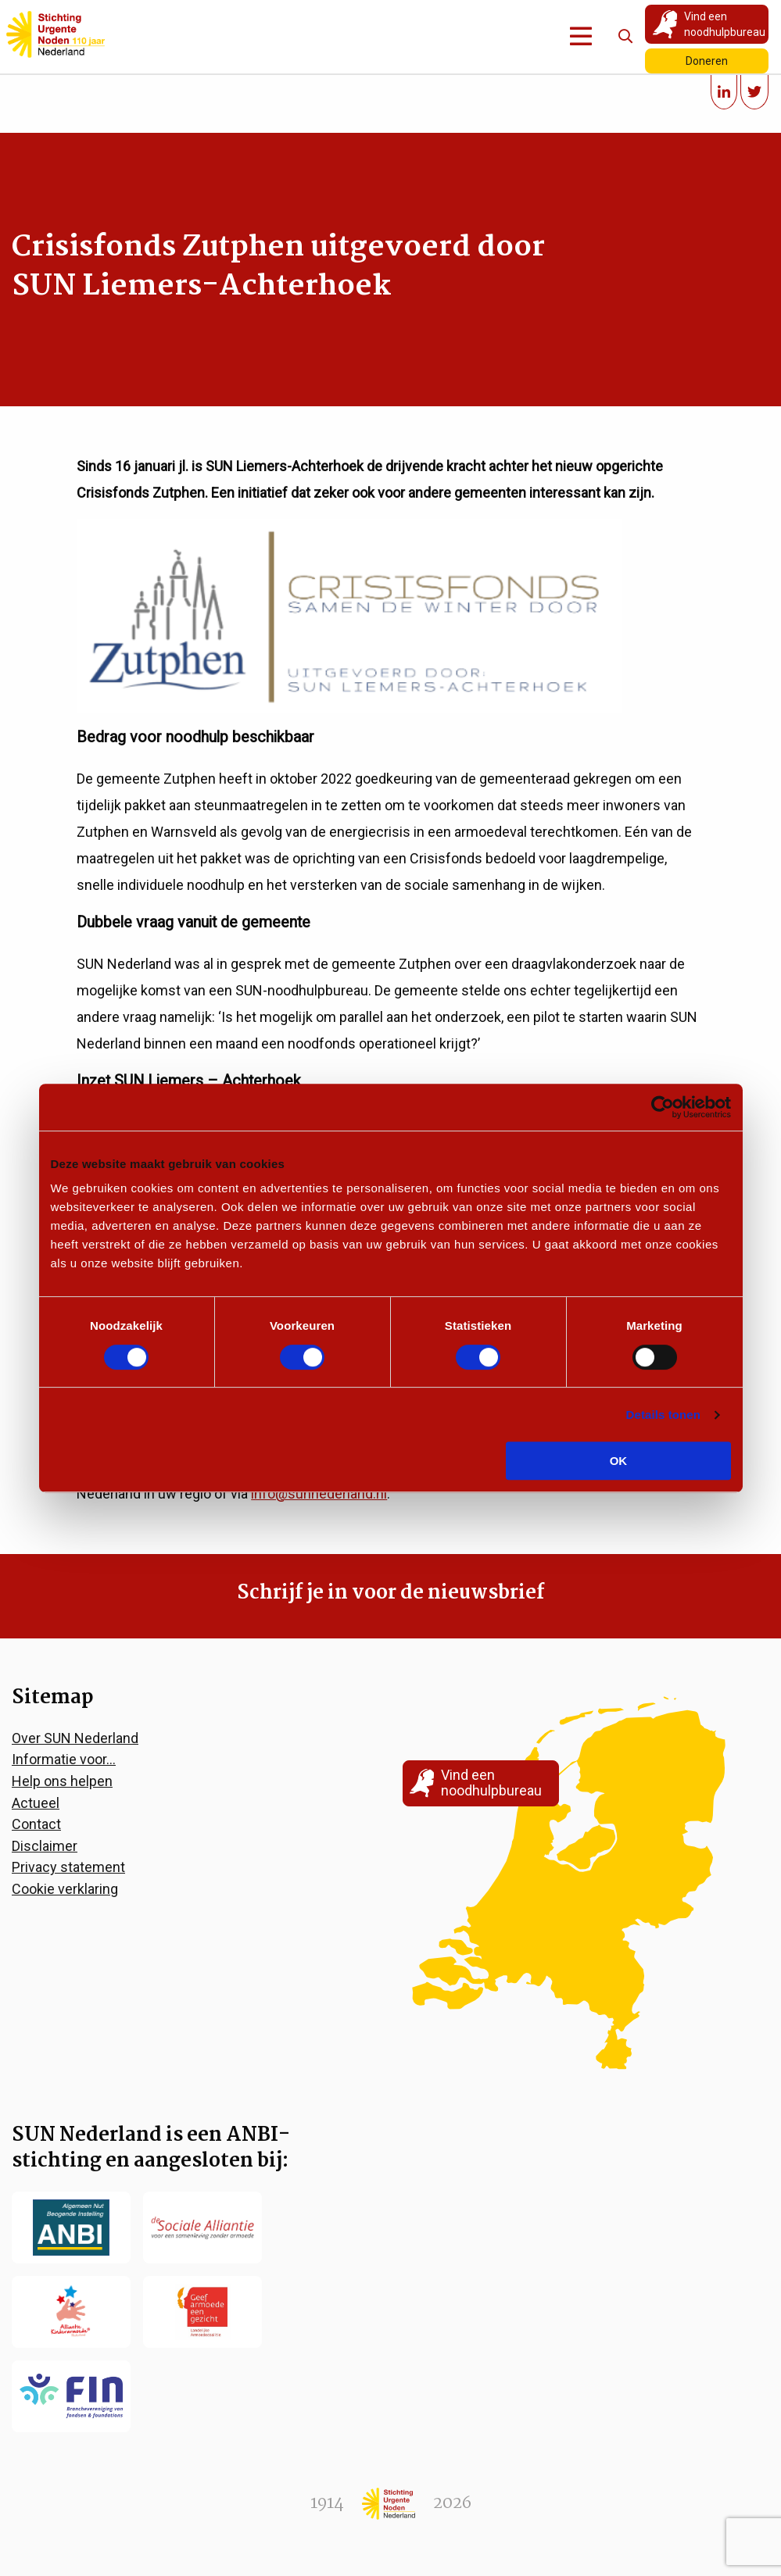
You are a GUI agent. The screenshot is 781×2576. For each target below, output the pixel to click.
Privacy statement (68, 1867)
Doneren (707, 61)
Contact (36, 1824)
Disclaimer (44, 1846)
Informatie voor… (64, 1759)
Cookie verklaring (65, 1889)
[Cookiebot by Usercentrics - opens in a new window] (662, 1107)
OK (619, 1460)
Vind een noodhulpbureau (724, 24)
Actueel (35, 1803)
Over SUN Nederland (75, 1738)
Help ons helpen (62, 1781)
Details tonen (663, 1414)
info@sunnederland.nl (319, 1493)
